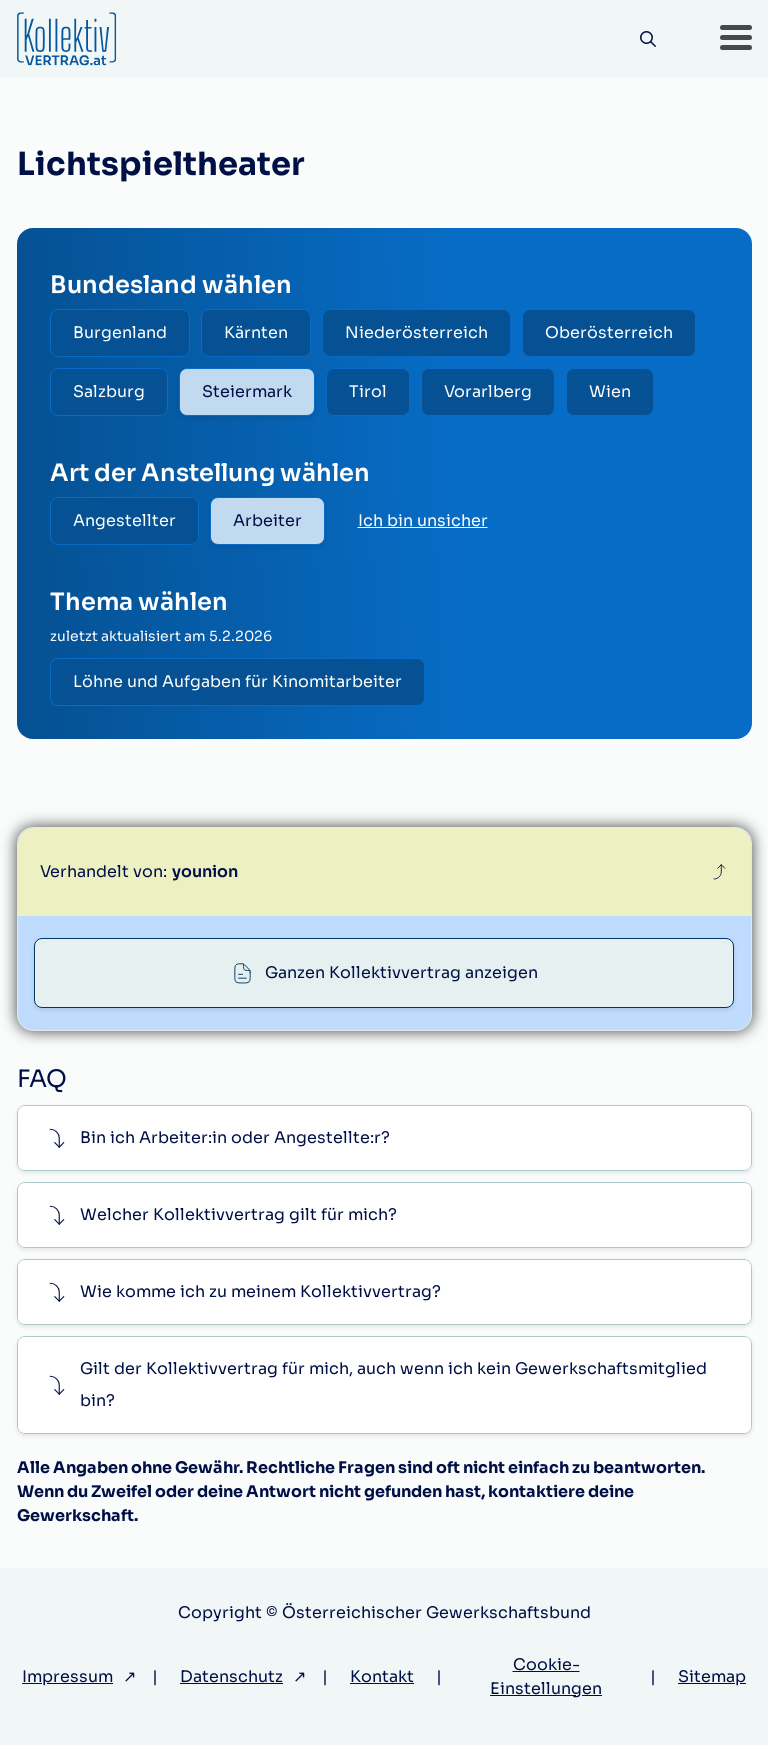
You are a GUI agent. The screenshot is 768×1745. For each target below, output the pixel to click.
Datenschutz (231, 1676)
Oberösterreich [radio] (609, 332)
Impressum (67, 1676)
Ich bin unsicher (423, 520)
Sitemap (712, 1676)
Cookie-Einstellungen (546, 1676)
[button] (736, 39)
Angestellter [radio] (124, 520)
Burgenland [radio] (120, 332)
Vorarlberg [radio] (488, 391)
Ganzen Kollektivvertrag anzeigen (401, 972)
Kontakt (382, 1676)
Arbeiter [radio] (267, 520)
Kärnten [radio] (256, 332)
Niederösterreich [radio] (416, 332)
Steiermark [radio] (247, 391)
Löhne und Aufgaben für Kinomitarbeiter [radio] (237, 681)
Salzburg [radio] (109, 391)
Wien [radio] (610, 391)
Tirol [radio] (368, 391)
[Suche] (648, 39)
